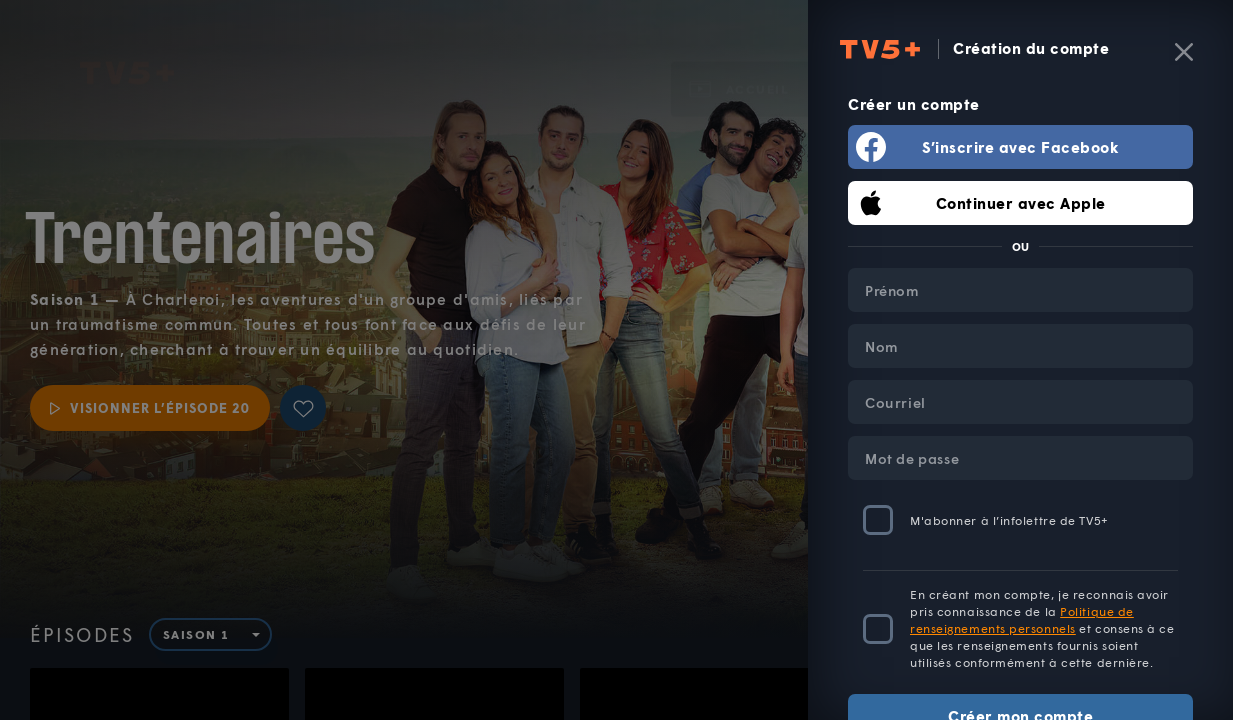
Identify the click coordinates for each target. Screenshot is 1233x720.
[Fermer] (1184, 52)
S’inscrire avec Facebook (1020, 147)
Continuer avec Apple (1021, 203)
